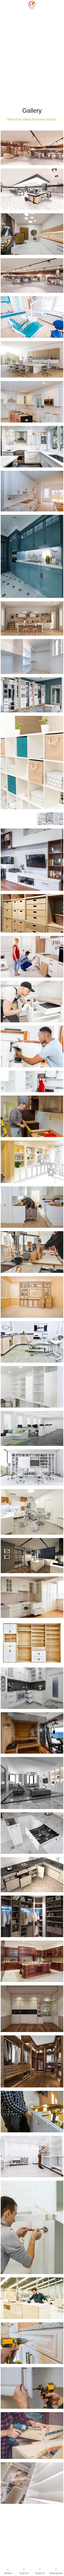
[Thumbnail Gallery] (32, 147)
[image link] (32, 4)
